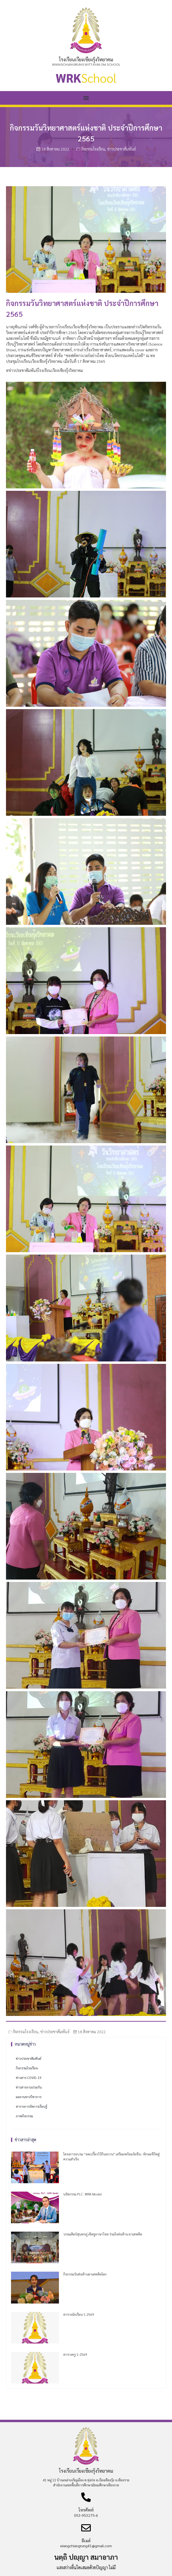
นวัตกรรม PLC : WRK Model (82, 2194)
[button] (86, 98)
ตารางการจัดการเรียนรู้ (31, 2106)
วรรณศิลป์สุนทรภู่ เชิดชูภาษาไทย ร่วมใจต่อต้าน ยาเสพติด (102, 2234)
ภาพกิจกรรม (24, 2116)
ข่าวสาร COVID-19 (28, 2077)
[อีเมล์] (86, 2528)
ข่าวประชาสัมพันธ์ (121, 148)
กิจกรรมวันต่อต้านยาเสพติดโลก (85, 2274)
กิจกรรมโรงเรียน (93, 148)
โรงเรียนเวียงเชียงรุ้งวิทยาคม (86, 59)
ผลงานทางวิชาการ (28, 2097)
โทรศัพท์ (86, 2509)
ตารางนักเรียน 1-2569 (78, 2314)
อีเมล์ (86, 2540)
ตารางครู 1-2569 (75, 2354)
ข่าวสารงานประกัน (29, 2087)
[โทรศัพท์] (86, 2497)
